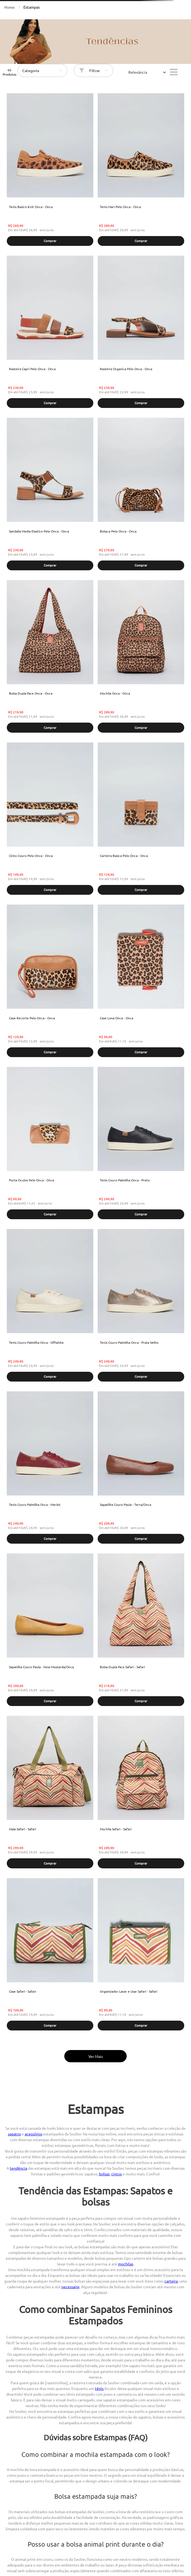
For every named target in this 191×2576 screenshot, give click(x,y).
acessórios (33, 2133)
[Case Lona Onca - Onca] (141, 981)
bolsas (104, 2173)
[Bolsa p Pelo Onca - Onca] (141, 495)
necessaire (70, 2286)
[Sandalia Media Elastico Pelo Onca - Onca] (50, 495)
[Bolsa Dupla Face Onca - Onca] (50, 657)
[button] (50, 241)
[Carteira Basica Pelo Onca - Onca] (141, 819)
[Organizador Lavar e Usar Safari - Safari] (141, 1955)
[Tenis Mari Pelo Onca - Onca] (141, 170)
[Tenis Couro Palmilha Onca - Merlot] (50, 1468)
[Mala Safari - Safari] (50, 1793)
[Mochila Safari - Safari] (141, 1793)
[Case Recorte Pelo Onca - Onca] (50, 981)
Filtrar (94, 70)
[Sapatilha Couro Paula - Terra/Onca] (141, 1468)
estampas (31, 7)
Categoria (30, 70)
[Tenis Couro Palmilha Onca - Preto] (141, 1144)
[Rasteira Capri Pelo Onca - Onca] (50, 332)
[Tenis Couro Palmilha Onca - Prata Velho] (141, 1306)
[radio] (173, 72)
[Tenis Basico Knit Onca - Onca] (50, 170)
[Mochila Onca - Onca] (141, 657)
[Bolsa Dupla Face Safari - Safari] (141, 1630)
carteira (171, 2280)
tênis (99, 2388)
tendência (18, 2168)
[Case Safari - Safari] (50, 1955)
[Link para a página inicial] (9, 7)
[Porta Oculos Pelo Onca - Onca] (50, 1144)
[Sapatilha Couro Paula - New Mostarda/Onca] (50, 1630)
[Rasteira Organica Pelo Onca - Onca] (141, 332)
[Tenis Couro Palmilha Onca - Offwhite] (50, 1306)
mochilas (125, 2263)
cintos (116, 2173)
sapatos (14, 2133)
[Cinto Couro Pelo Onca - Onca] (50, 819)
